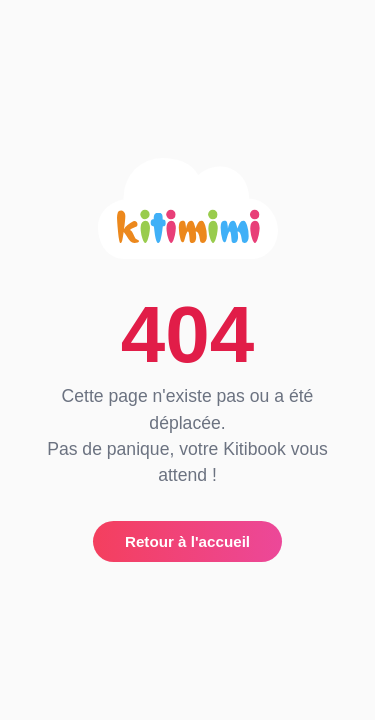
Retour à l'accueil (187, 541)
